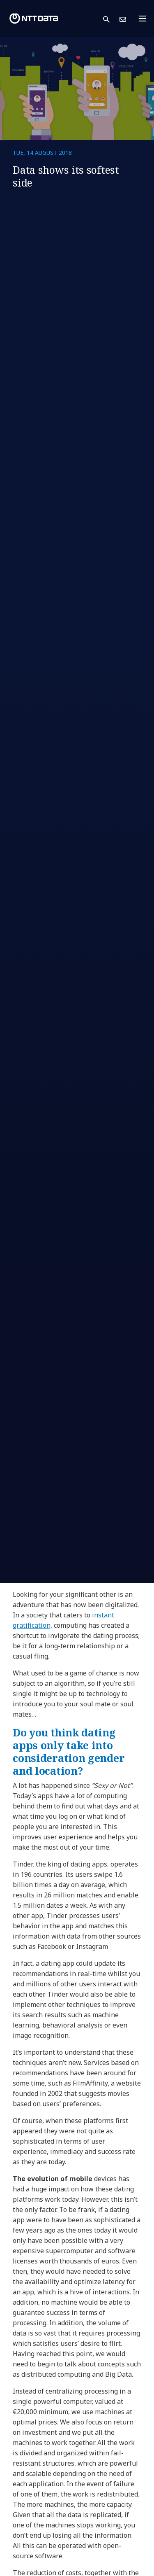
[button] (111, 19)
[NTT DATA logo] (33, 18)
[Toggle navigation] (145, 18)
